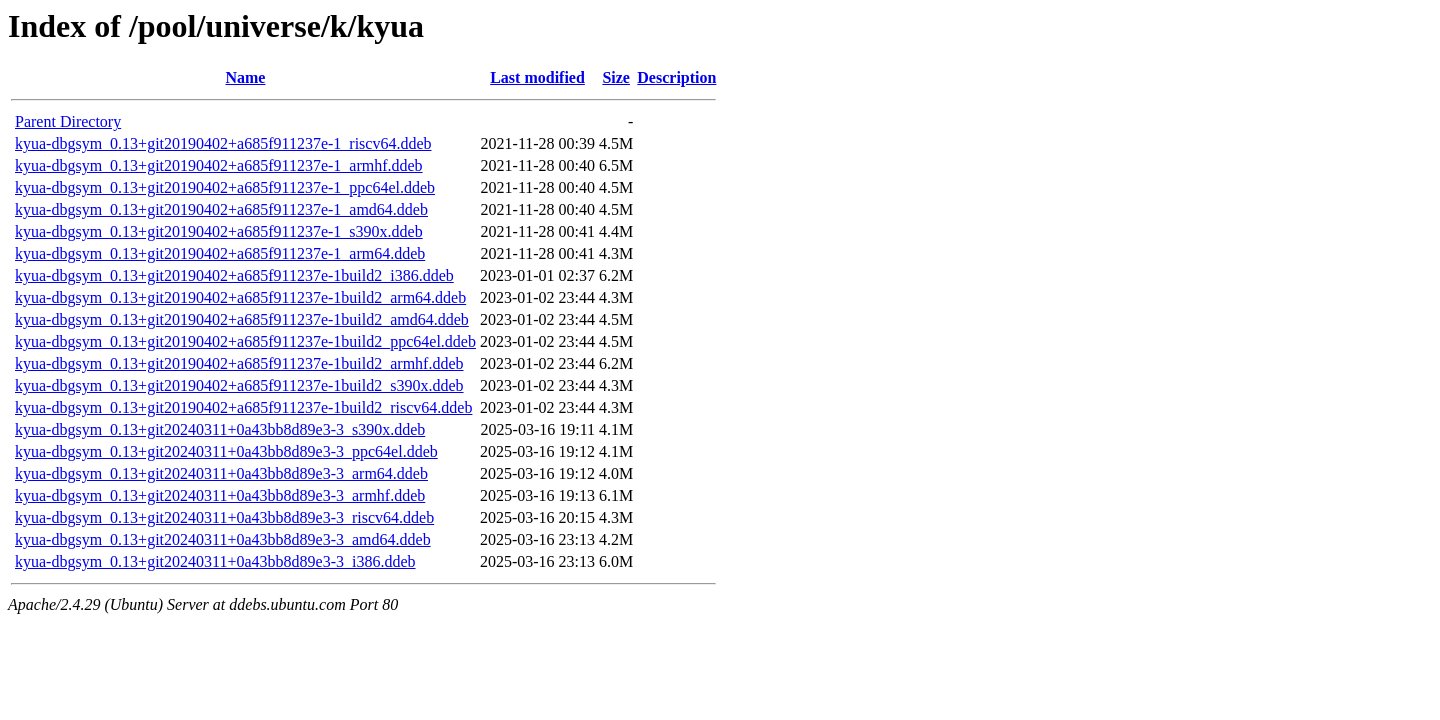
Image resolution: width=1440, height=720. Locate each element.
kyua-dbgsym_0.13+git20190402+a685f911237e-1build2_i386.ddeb (234, 275)
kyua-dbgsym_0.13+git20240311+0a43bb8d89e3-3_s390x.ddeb (220, 429)
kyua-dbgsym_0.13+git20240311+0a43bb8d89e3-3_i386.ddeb (215, 561)
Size (616, 77)
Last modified (537, 77)
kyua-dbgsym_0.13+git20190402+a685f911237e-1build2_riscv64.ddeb (243, 407)
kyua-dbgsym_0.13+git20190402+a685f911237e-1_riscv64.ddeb (223, 143)
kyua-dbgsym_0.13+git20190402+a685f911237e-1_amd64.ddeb (221, 209)
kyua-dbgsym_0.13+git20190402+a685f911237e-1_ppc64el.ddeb (225, 187)
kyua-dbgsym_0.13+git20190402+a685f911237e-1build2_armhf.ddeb (239, 363)
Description (676, 77)
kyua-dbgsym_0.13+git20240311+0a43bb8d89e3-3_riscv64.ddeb (224, 517)
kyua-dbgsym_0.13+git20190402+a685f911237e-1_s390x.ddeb (219, 231)
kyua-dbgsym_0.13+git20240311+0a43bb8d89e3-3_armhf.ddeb (220, 495)
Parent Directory (68, 121)
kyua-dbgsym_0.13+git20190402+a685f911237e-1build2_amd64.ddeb (242, 319)
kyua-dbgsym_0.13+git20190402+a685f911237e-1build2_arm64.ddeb (240, 297)
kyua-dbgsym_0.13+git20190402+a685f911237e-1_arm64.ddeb (220, 253)
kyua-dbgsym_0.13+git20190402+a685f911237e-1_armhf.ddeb (219, 165)
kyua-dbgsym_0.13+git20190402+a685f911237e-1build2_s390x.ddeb (239, 385)
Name (245, 77)
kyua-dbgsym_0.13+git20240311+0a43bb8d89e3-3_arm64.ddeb (221, 473)
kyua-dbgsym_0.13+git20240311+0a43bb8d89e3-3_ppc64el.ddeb (226, 451)
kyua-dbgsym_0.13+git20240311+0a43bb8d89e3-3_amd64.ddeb (223, 539)
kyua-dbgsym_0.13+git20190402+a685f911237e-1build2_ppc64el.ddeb (245, 341)
